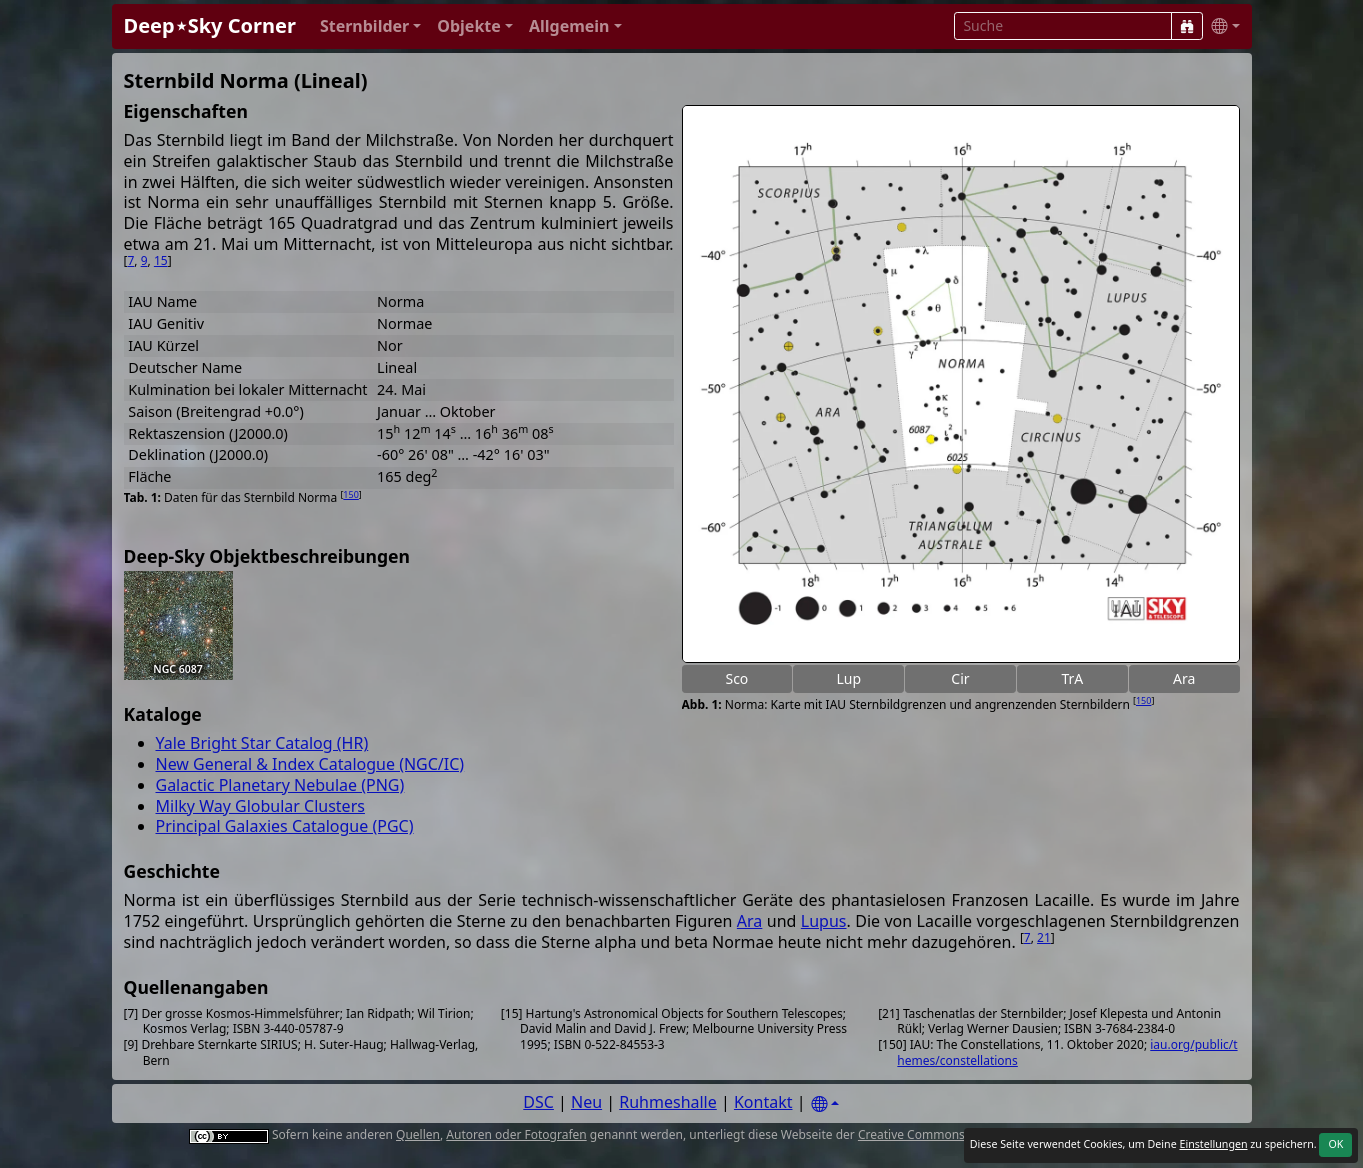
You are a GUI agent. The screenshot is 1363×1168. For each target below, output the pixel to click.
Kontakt (763, 1102)
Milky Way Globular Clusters (260, 806)
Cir (960, 678)
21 (1044, 937)
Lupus (824, 921)
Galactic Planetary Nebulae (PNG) (280, 785)
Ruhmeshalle (668, 1102)
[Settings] (825, 1104)
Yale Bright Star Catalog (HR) (262, 743)
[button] (370, 26)
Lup (848, 678)
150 (1143, 700)
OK (1335, 1144)
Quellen (418, 1134)
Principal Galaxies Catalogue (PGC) (285, 826)
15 (161, 260)
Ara (1184, 678)
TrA (1072, 678)
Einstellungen (1213, 1144)
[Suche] (1187, 26)
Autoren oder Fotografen (516, 1134)
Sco (736, 678)
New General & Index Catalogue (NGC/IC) (310, 764)
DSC (538, 1102)
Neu (586, 1102)
